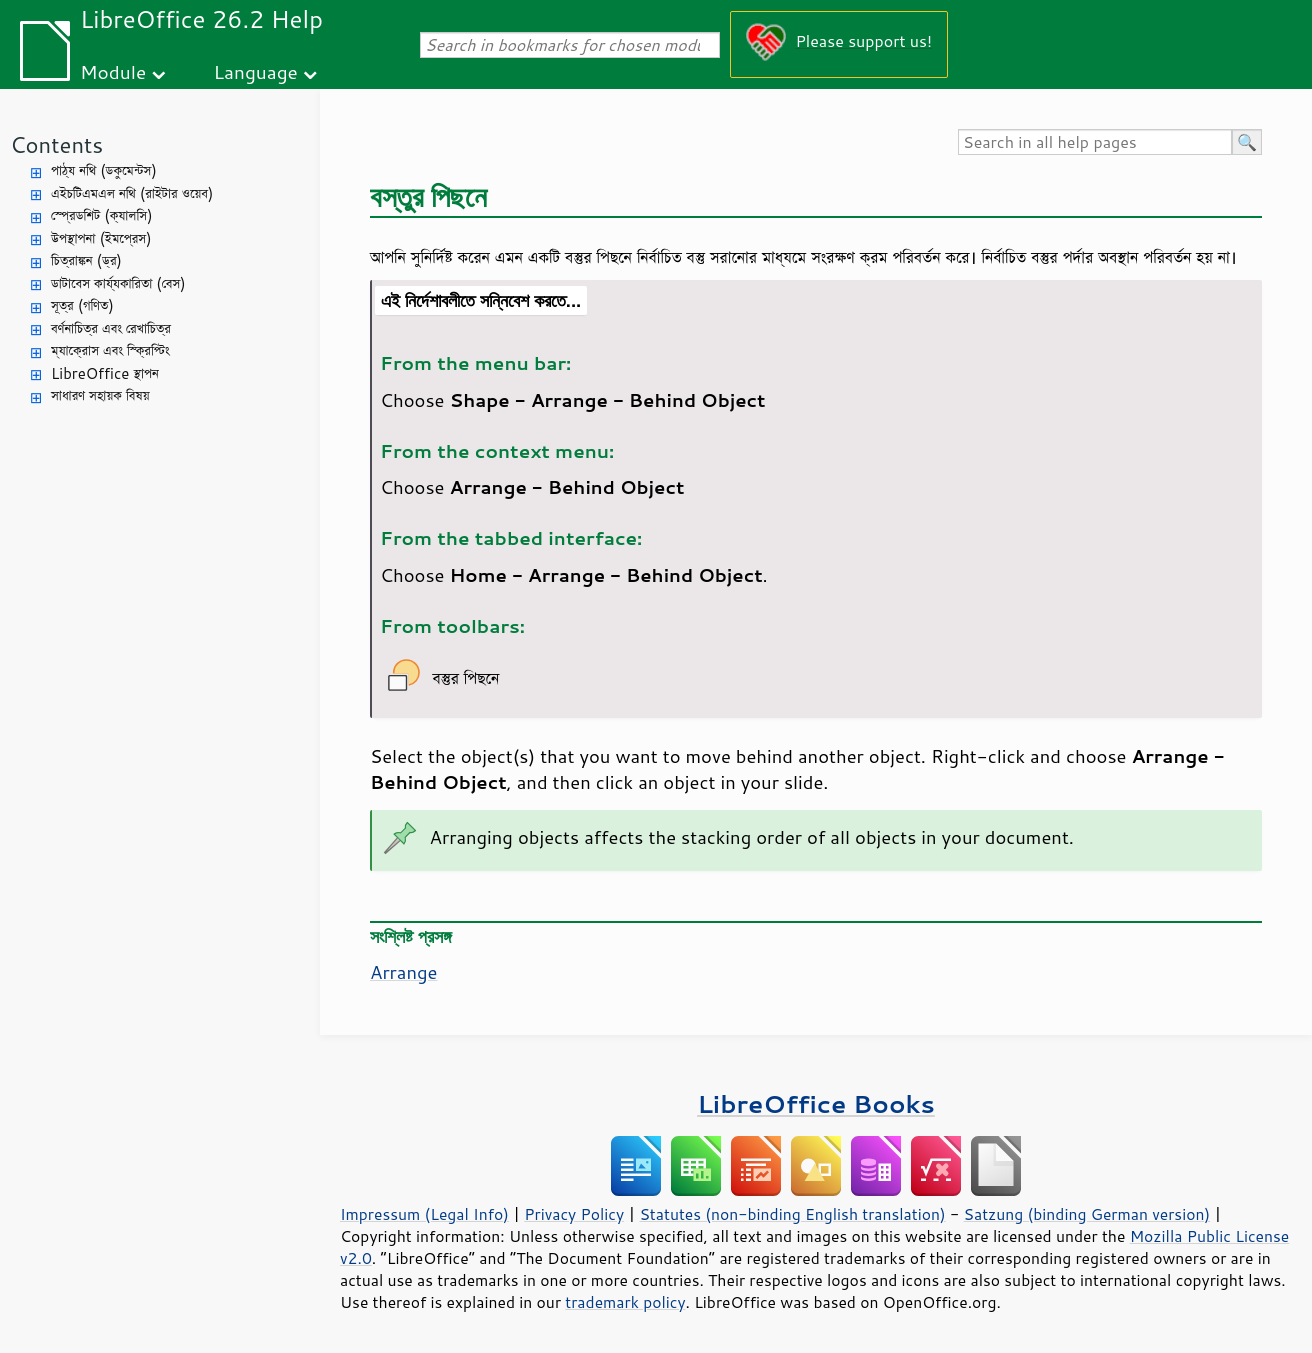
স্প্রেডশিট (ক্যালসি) (102, 215)
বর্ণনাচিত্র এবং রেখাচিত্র (111, 328)
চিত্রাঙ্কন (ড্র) (86, 260)
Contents (56, 144)
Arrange (403, 972)
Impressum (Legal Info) (424, 1214)
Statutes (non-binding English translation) (792, 1214)
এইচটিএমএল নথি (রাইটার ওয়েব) (132, 193)
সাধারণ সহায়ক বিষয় (100, 395)
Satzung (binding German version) (1087, 1214)
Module (113, 71)
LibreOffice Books (816, 1103)
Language (256, 71)
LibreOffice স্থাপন (105, 373)
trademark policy (625, 1302)
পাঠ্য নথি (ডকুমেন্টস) (104, 170)
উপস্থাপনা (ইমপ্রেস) (101, 238)
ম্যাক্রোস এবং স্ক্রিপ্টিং (110, 350)
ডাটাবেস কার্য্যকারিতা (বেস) (118, 283)
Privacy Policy (574, 1214)
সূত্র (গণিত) (82, 305)
